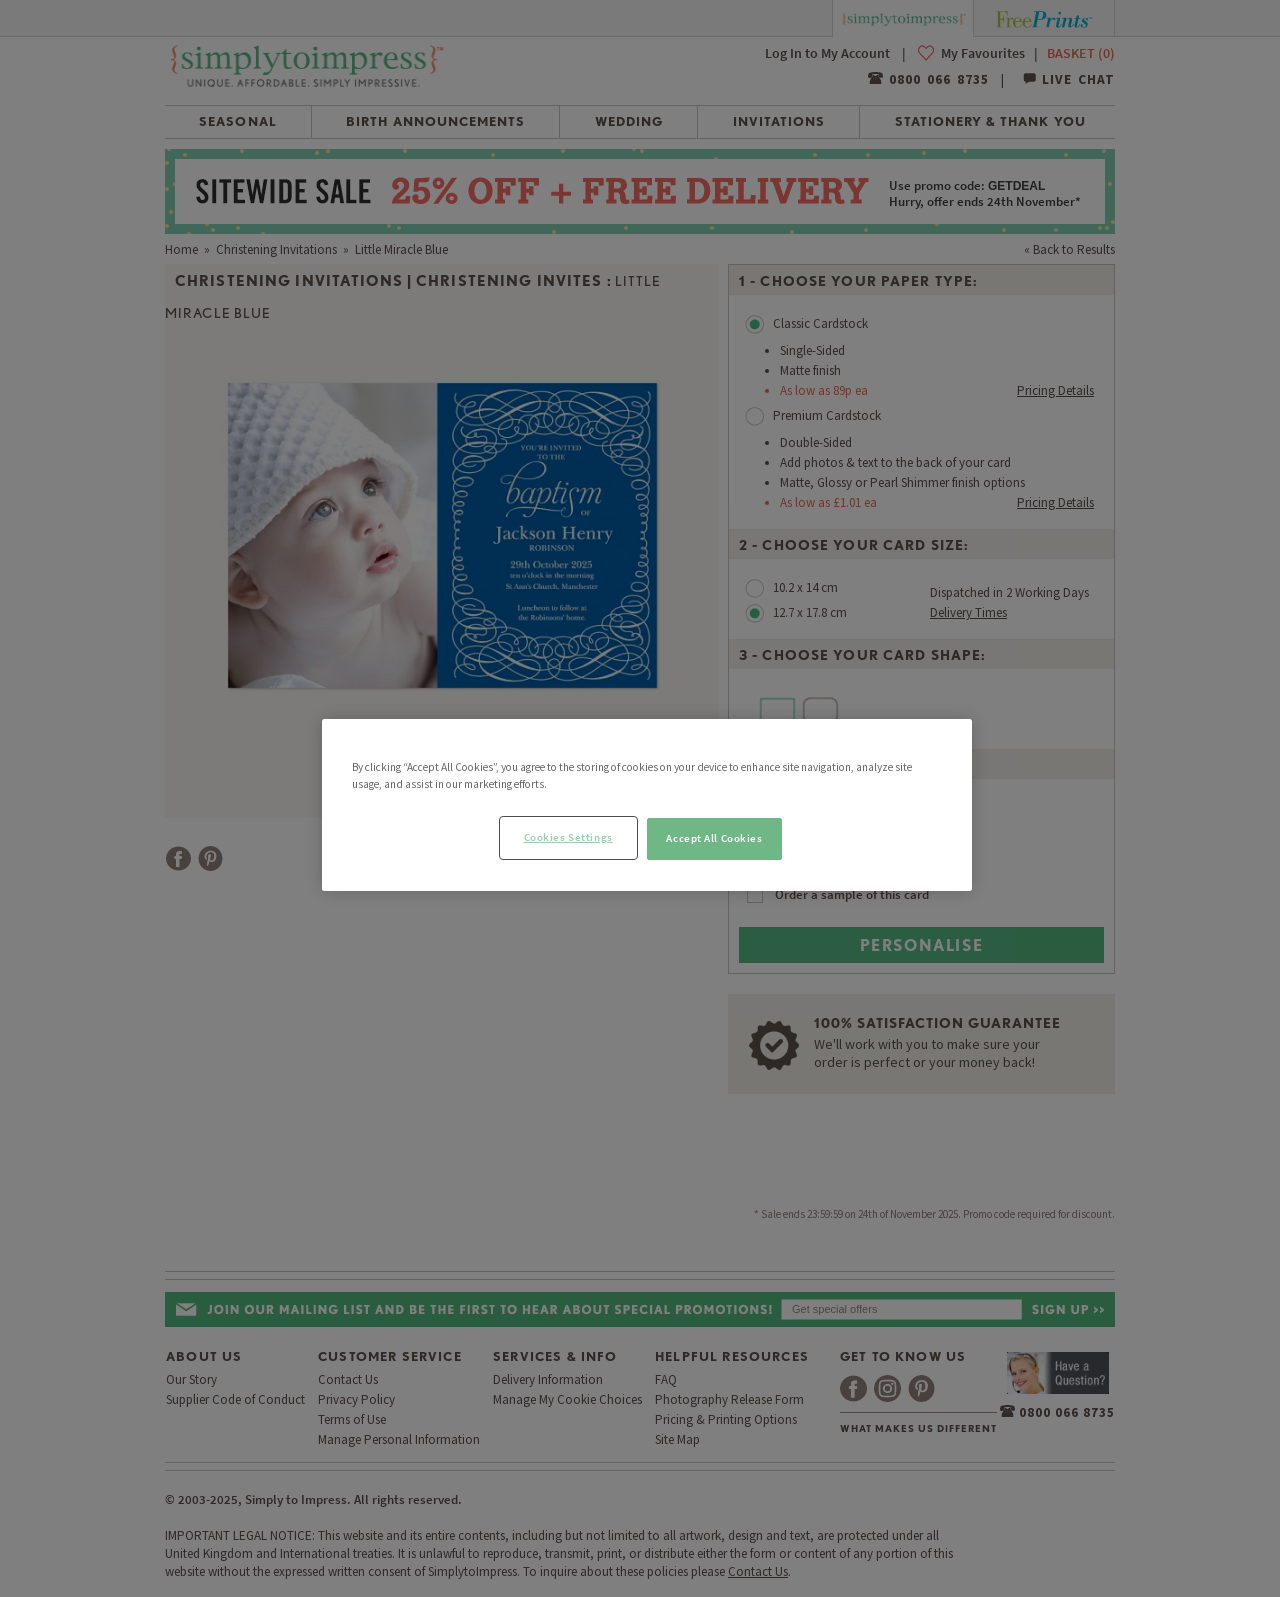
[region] (647, 805)
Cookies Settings (568, 837)
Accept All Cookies (714, 838)
